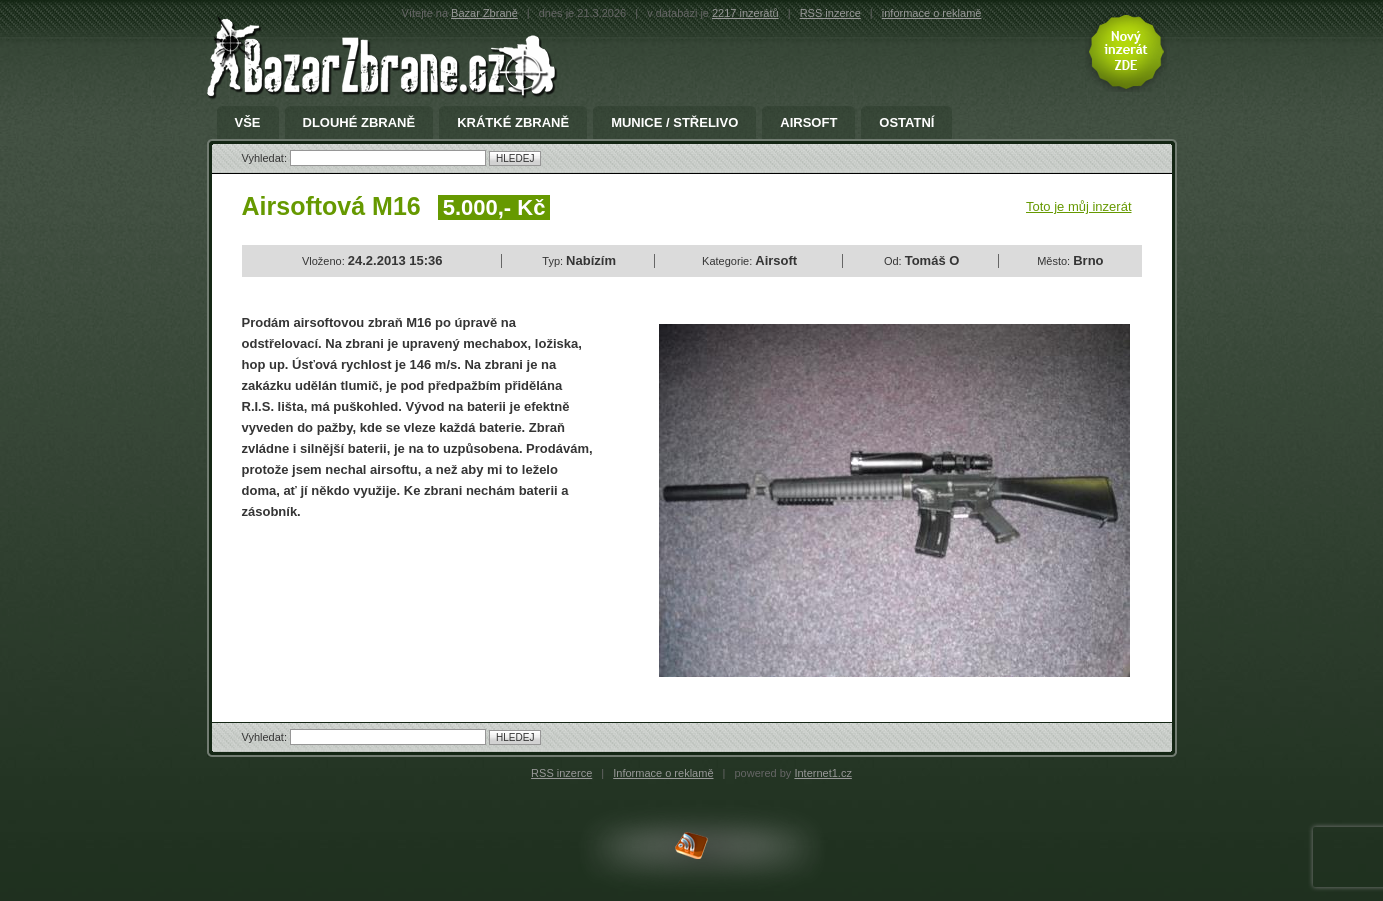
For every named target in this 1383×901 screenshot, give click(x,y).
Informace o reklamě (663, 773)
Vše (248, 123)
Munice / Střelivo (674, 123)
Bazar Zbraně (484, 13)
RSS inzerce (830, 13)
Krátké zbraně (513, 123)
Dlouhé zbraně (359, 123)
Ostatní (906, 123)
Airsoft (808, 123)
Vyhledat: (266, 158)
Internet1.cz (822, 773)
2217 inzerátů (745, 13)
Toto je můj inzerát (1079, 206)
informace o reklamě (932, 13)
